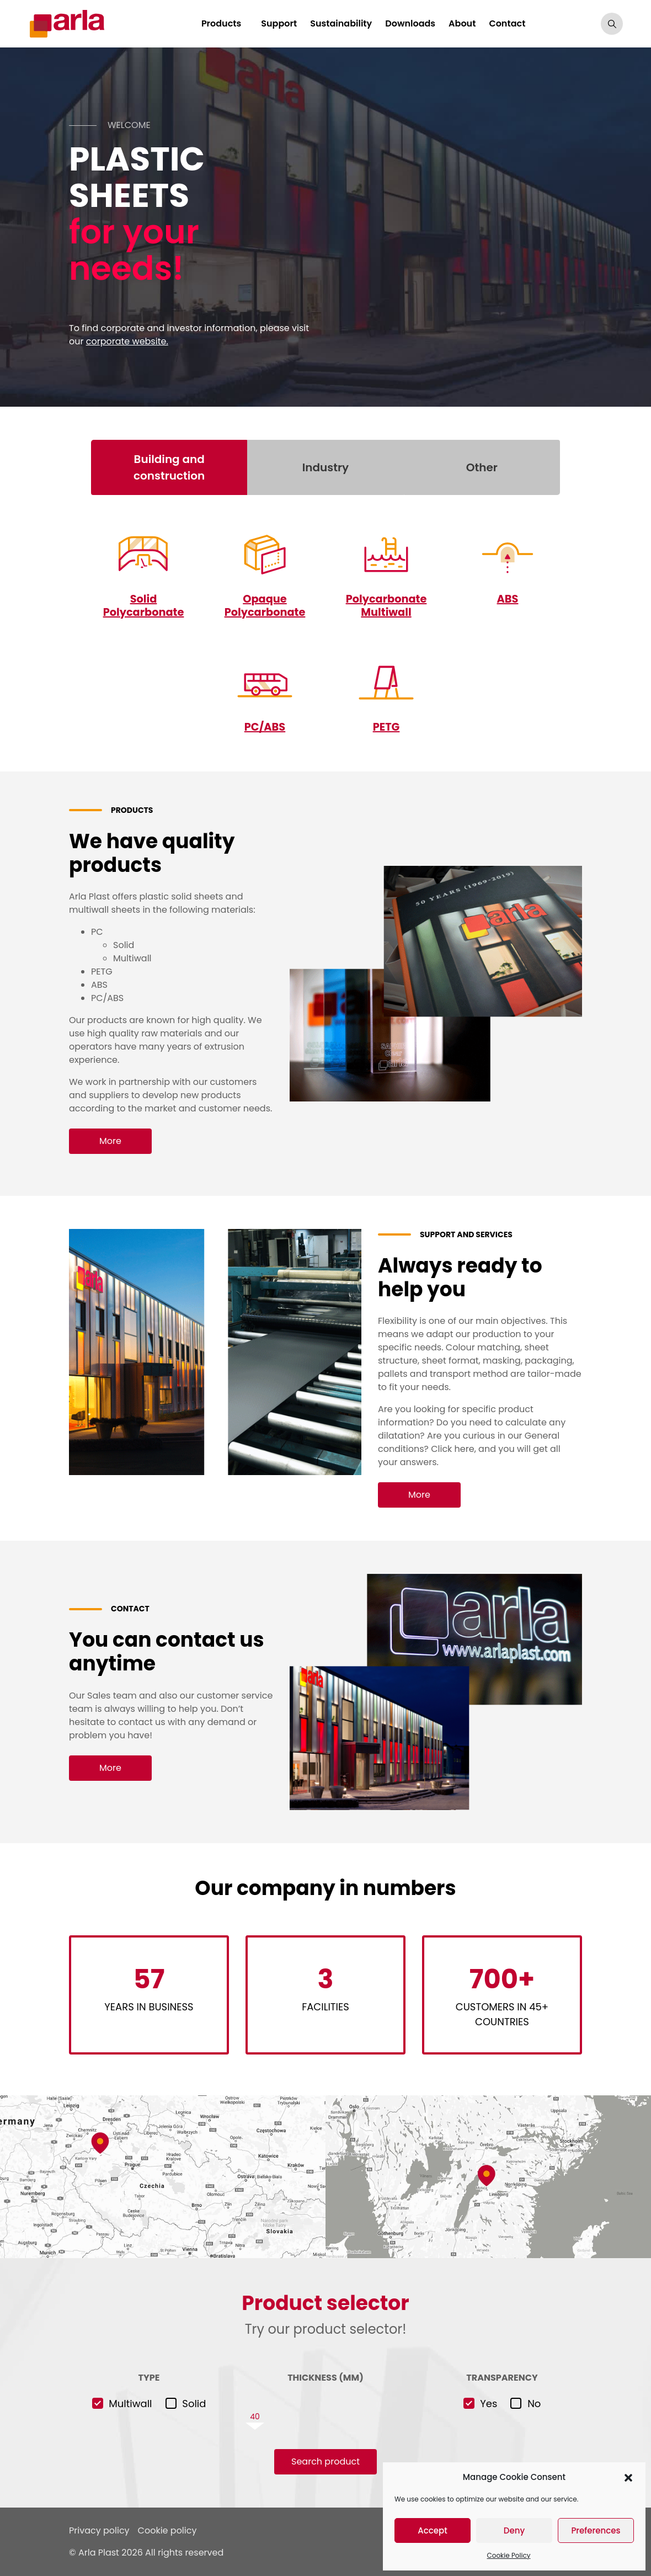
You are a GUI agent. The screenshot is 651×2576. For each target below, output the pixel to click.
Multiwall (130, 2403)
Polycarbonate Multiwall (386, 605)
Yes (488, 2403)
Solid (194, 2403)
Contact (512, 23)
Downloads (416, 23)
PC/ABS (265, 727)
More (110, 1140)
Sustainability (346, 23)
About (467, 23)
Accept (432, 2530)
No (534, 2403)
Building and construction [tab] (169, 467)
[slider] (325, 2417)
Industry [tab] (325, 467)
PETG (386, 727)
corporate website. (127, 341)
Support (284, 23)
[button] (628, 2477)
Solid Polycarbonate (143, 605)
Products (226, 23)
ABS (508, 598)
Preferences (595, 2530)
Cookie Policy (509, 2555)
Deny (514, 2530)
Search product (325, 2461)
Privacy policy (99, 2530)
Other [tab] (482, 467)
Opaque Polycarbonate (265, 605)
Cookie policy (167, 2530)
